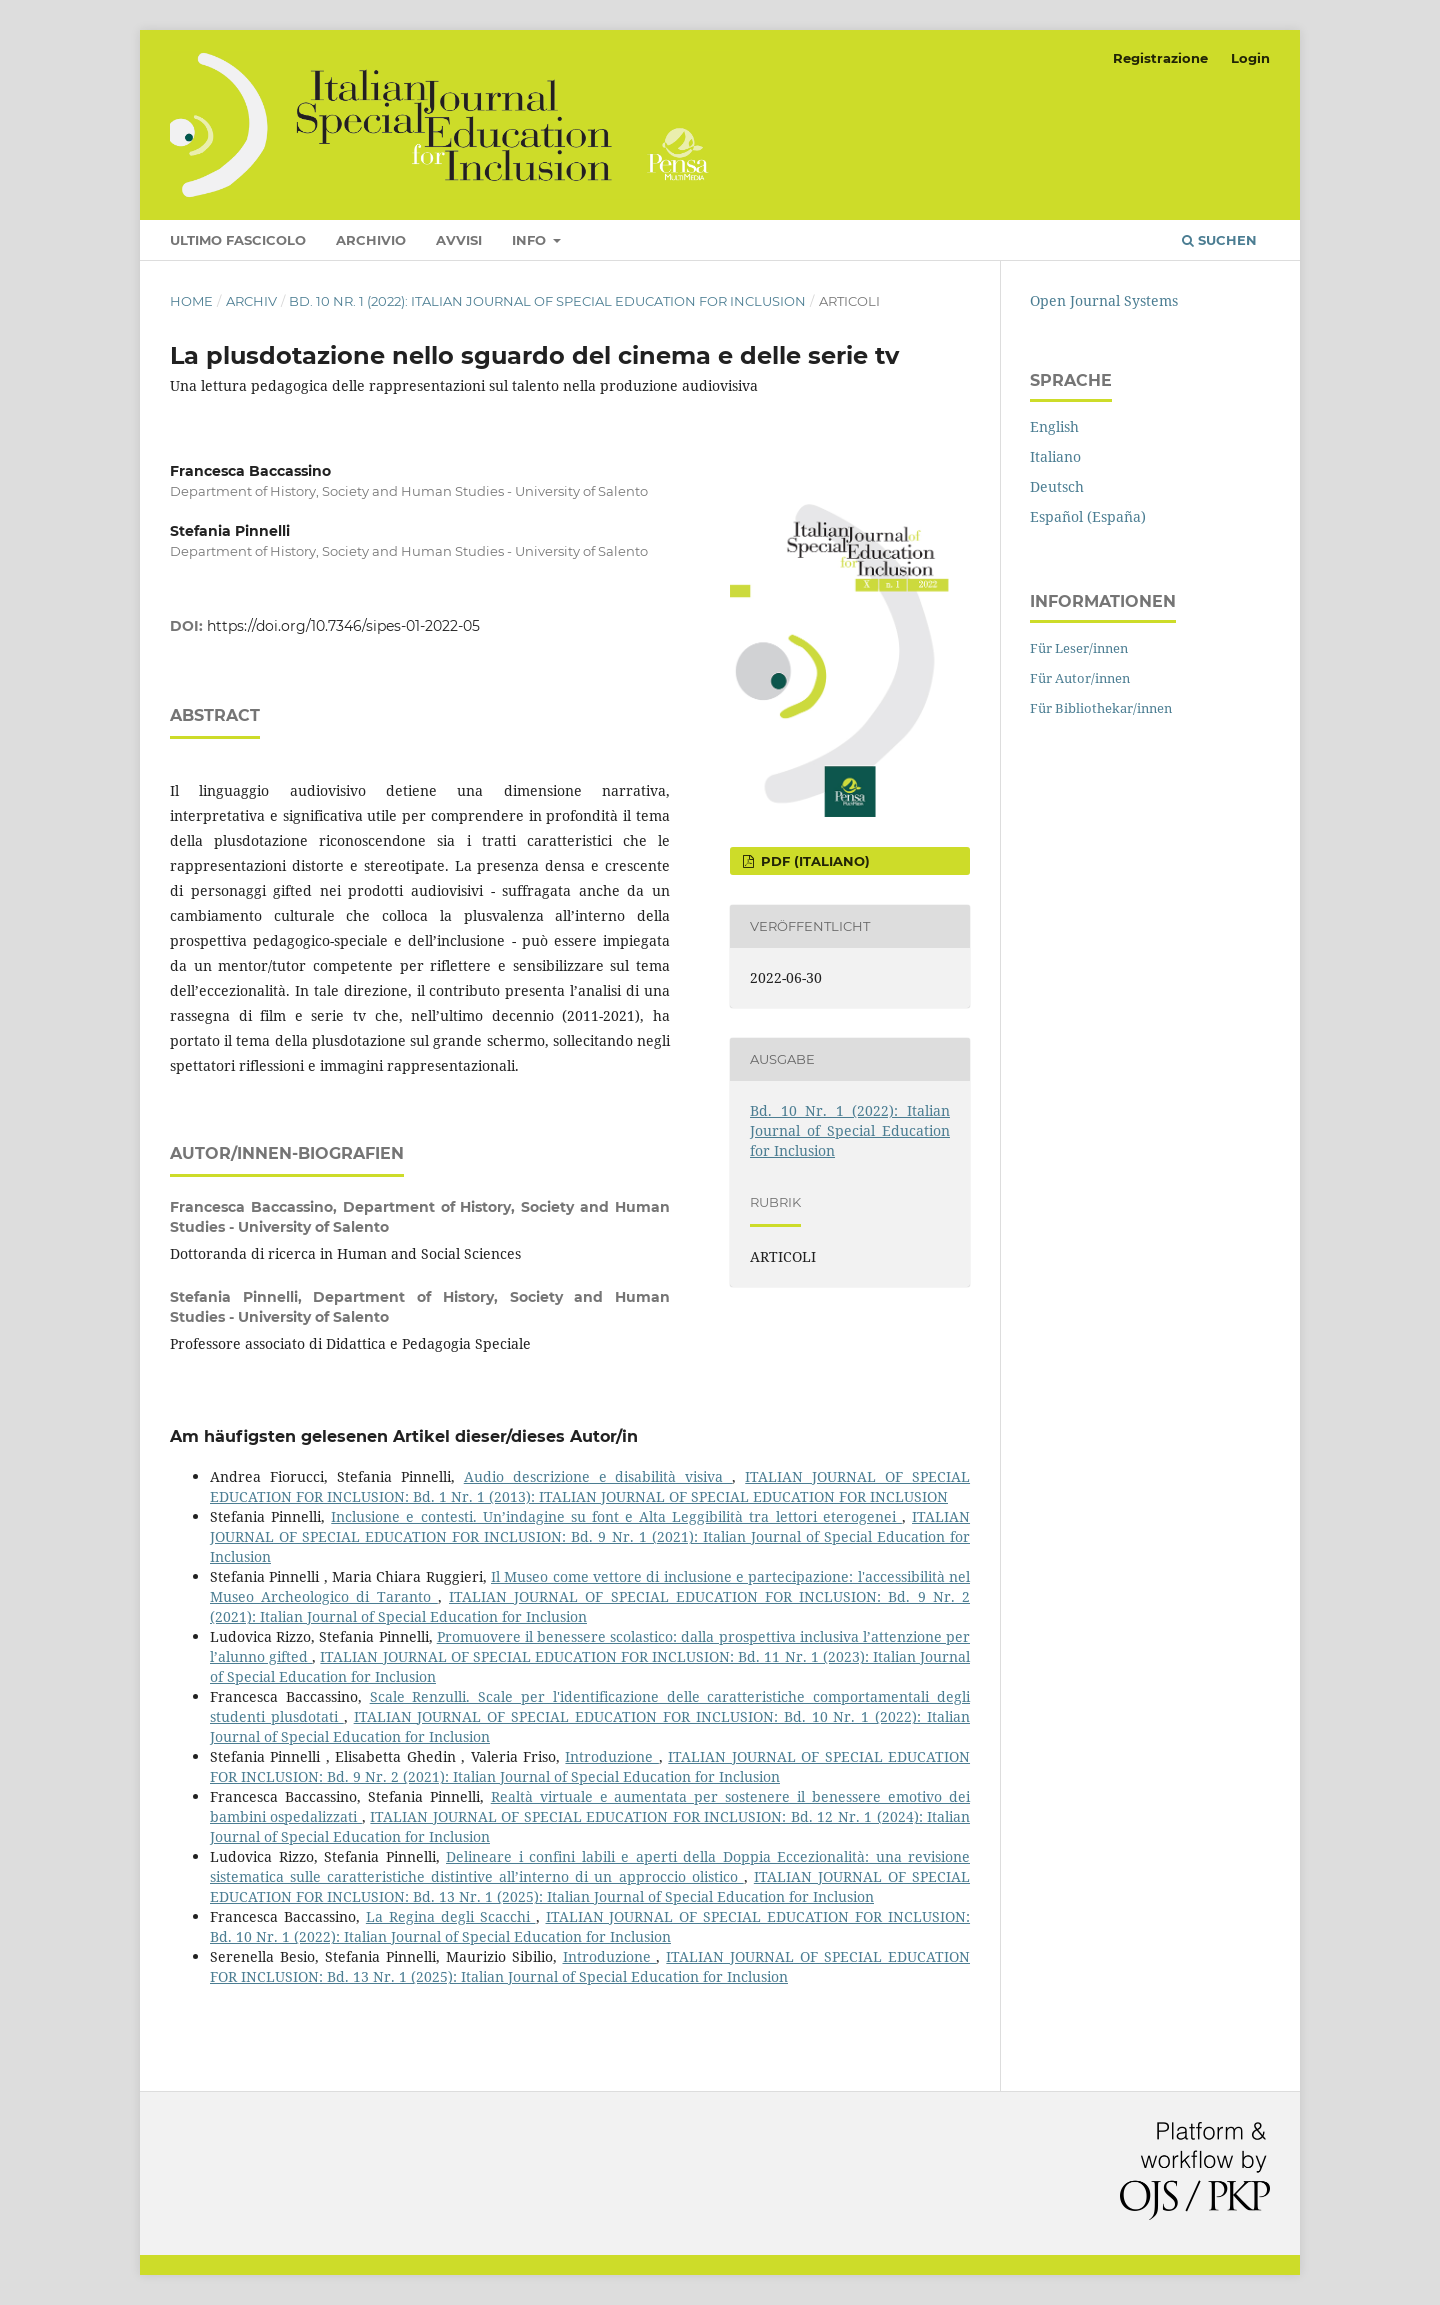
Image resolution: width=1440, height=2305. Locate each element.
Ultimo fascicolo (238, 240)
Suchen (1219, 240)
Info (531, 240)
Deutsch (1057, 486)
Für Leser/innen (1079, 648)
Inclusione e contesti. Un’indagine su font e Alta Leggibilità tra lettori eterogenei (616, 1516)
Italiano (1055, 456)
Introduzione (611, 1756)
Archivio (371, 240)
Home (191, 301)
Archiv (251, 301)
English (1054, 426)
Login (1250, 58)
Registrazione (1160, 58)
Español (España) (1088, 516)
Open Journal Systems (1104, 300)
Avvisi (459, 240)
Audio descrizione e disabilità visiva (598, 1476)
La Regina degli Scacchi (451, 1916)
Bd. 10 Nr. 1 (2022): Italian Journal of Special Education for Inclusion (547, 301)
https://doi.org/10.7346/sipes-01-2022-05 (343, 626)
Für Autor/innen (1080, 678)
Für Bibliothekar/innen (1101, 708)
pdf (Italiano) (813, 861)
